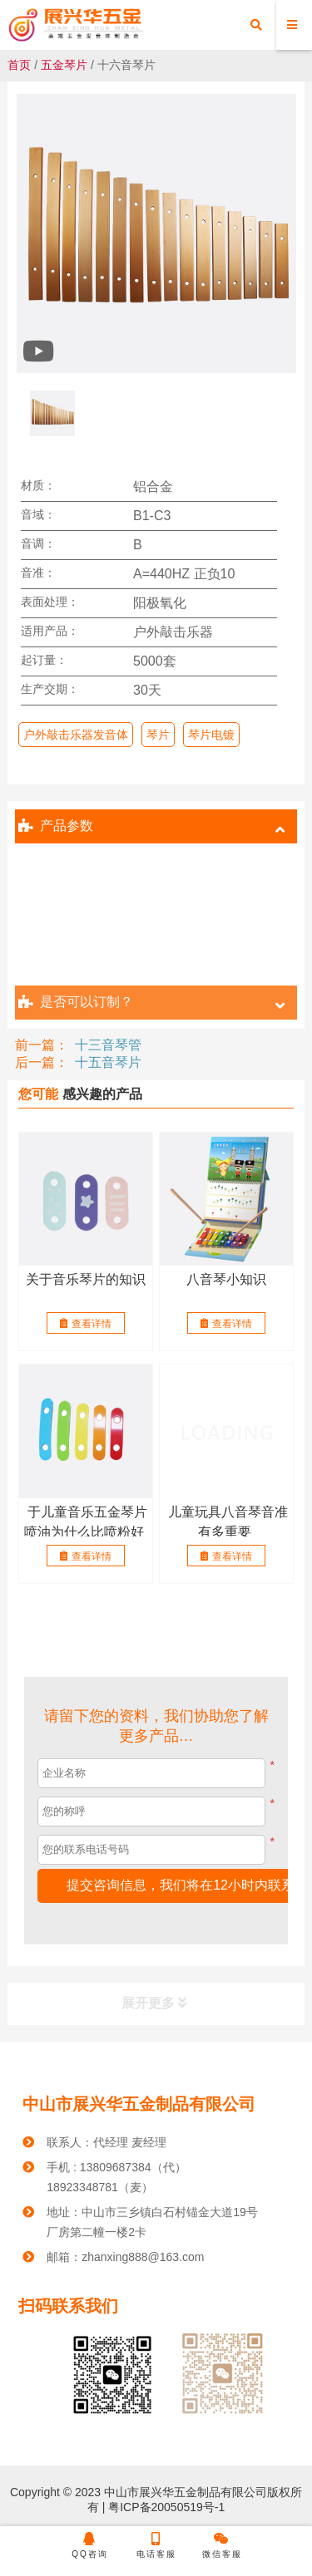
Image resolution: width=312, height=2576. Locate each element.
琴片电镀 (211, 734)
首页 (19, 64)
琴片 (158, 734)
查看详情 (85, 1324)
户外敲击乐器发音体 (75, 734)
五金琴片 (64, 64)
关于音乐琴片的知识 (86, 1279)
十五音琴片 (108, 1062)
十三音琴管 (108, 1045)
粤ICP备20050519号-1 (165, 2507)
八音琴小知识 (226, 1279)
